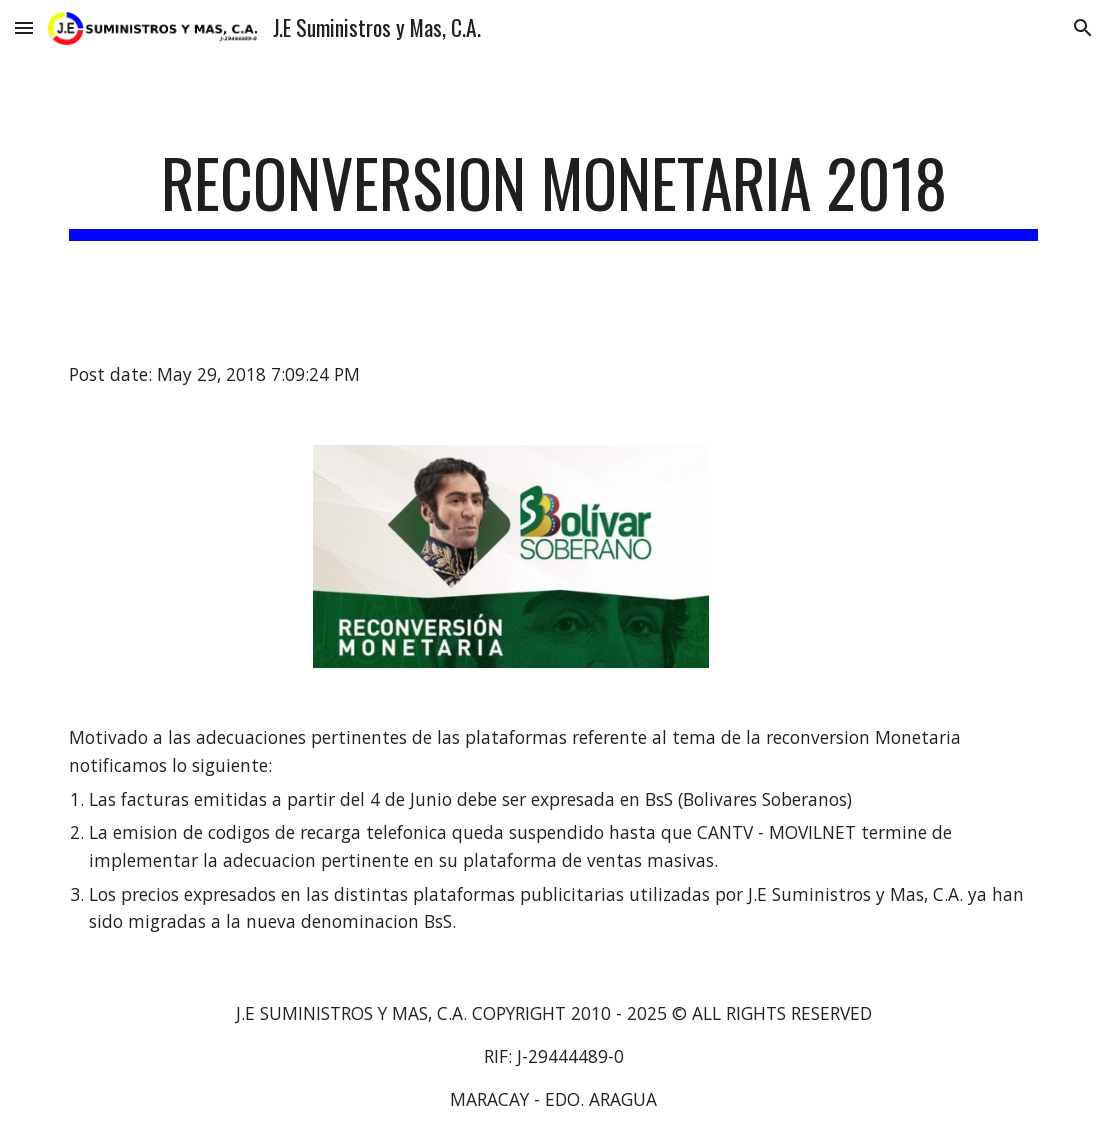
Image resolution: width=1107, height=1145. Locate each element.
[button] (24, 27)
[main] (554, 192)
